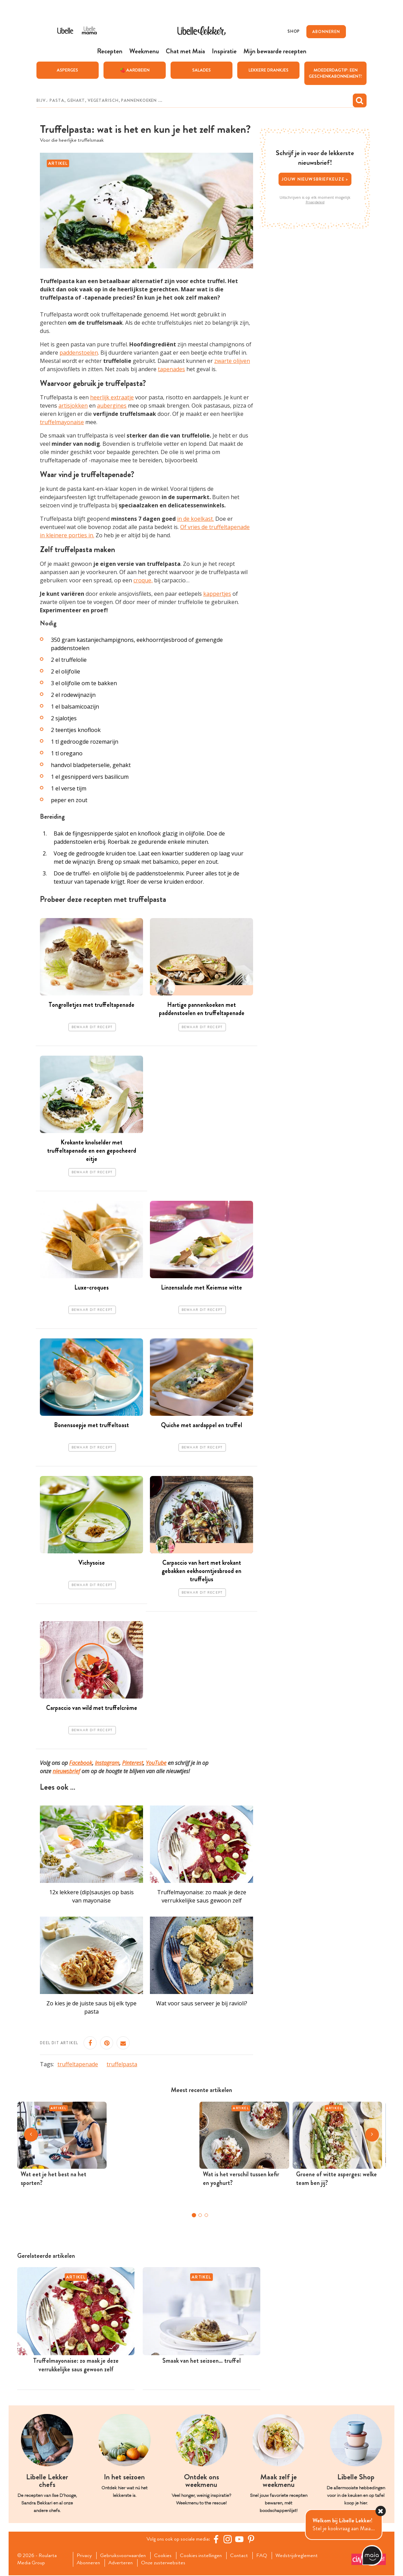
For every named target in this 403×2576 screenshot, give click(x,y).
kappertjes (217, 594)
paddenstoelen (78, 352)
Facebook (80, 1763)
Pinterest (132, 1763)
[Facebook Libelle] (217, 2539)
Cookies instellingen (205, 2556)
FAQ (267, 2556)
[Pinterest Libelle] (252, 2539)
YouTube (156, 1763)
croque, (143, 580)
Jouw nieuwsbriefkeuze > (315, 179)
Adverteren (123, 2563)
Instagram (107, 1763)
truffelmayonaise (62, 422)
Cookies (166, 2556)
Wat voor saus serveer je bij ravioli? (201, 2003)
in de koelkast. (195, 519)
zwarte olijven (232, 361)
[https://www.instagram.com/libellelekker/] (229, 2539)
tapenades (171, 369)
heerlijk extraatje (112, 397)
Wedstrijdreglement (303, 2556)
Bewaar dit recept (92, 1027)
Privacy (85, 2556)
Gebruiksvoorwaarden (125, 2556)
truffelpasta (122, 2064)
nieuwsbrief (66, 1771)
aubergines (112, 406)
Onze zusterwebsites (167, 2563)
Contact (244, 2556)
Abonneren (89, 2563)
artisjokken (73, 406)
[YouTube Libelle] (240, 2539)
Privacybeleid (315, 202)
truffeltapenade (77, 2064)
